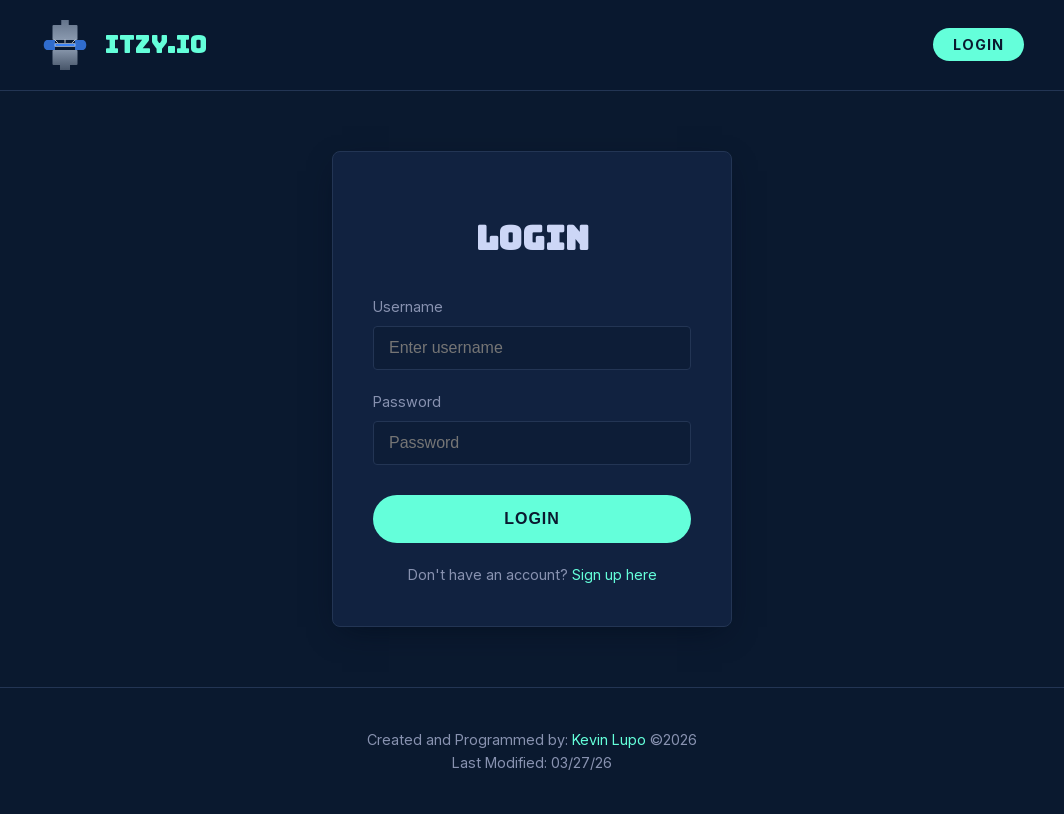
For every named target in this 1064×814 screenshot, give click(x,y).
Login (978, 44)
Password (407, 401)
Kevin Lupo (609, 739)
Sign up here (614, 574)
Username (408, 306)
